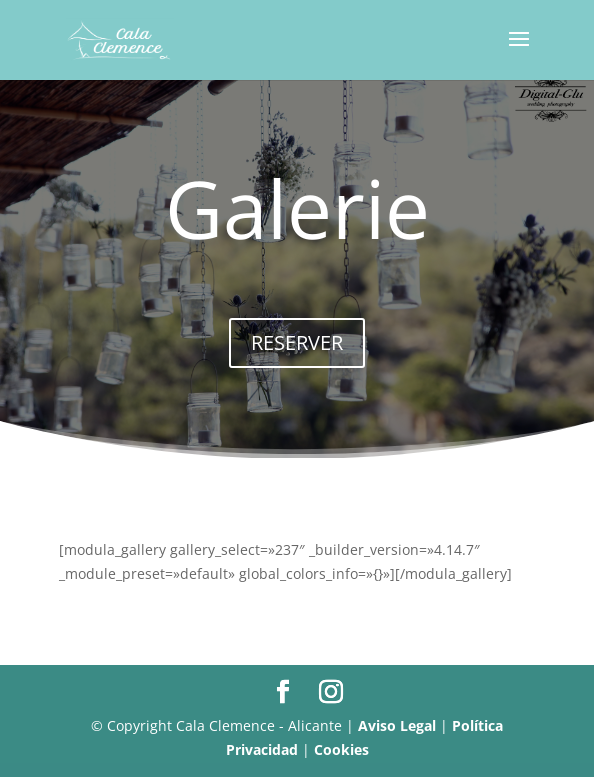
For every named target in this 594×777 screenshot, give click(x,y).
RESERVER (297, 342)
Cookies (341, 749)
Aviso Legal (397, 725)
